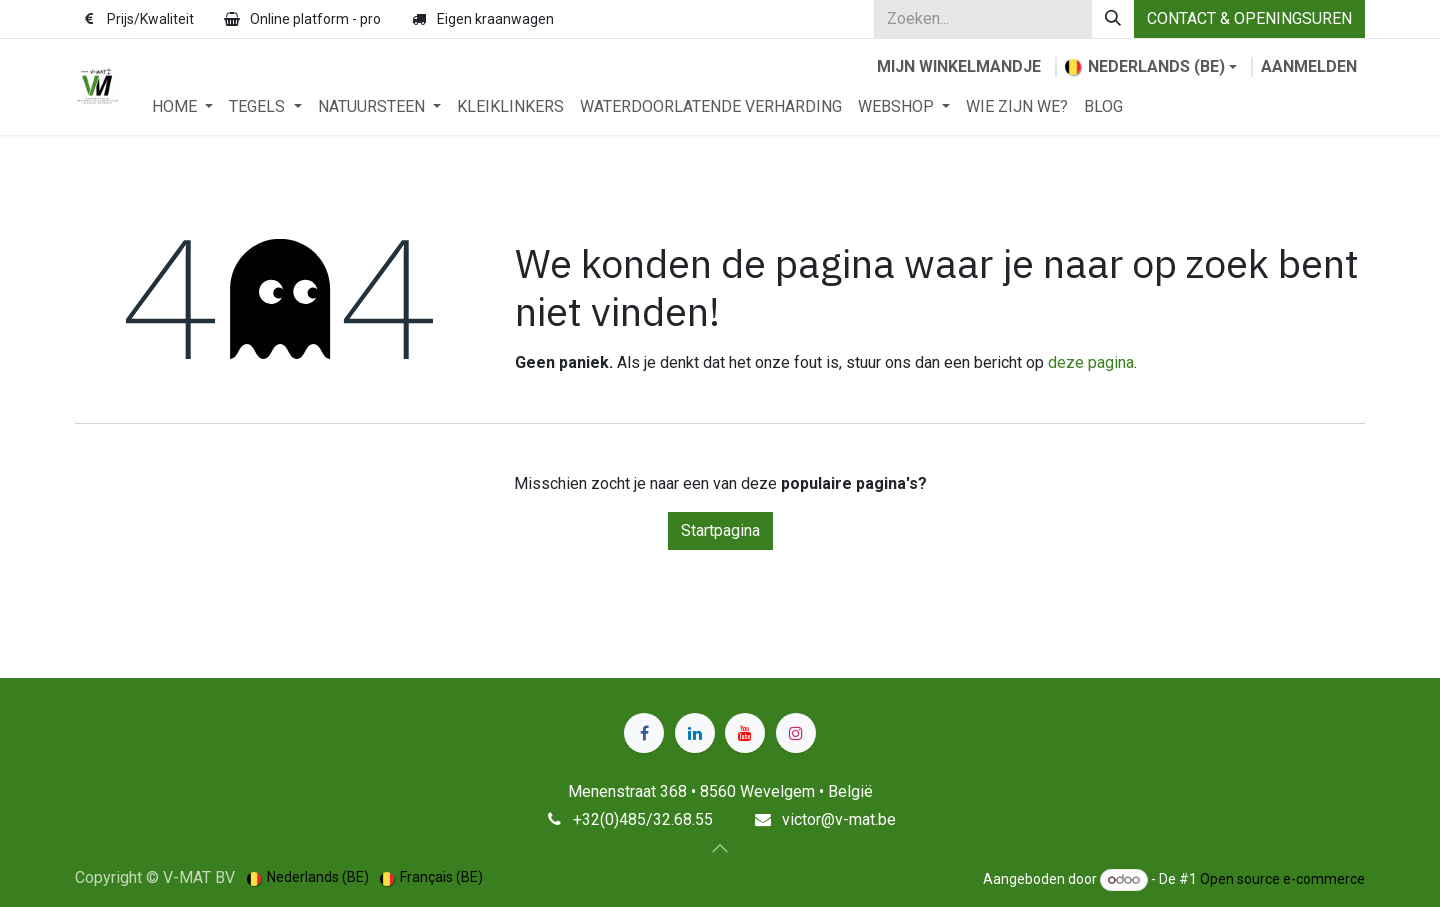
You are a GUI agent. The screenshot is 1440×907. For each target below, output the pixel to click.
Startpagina (720, 530)
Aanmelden (1309, 66)
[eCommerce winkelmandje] (959, 67)
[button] (720, 848)
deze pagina (1091, 362)
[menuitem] (182, 107)
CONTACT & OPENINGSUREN (1249, 18)
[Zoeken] (1113, 19)
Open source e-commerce (1282, 879)
